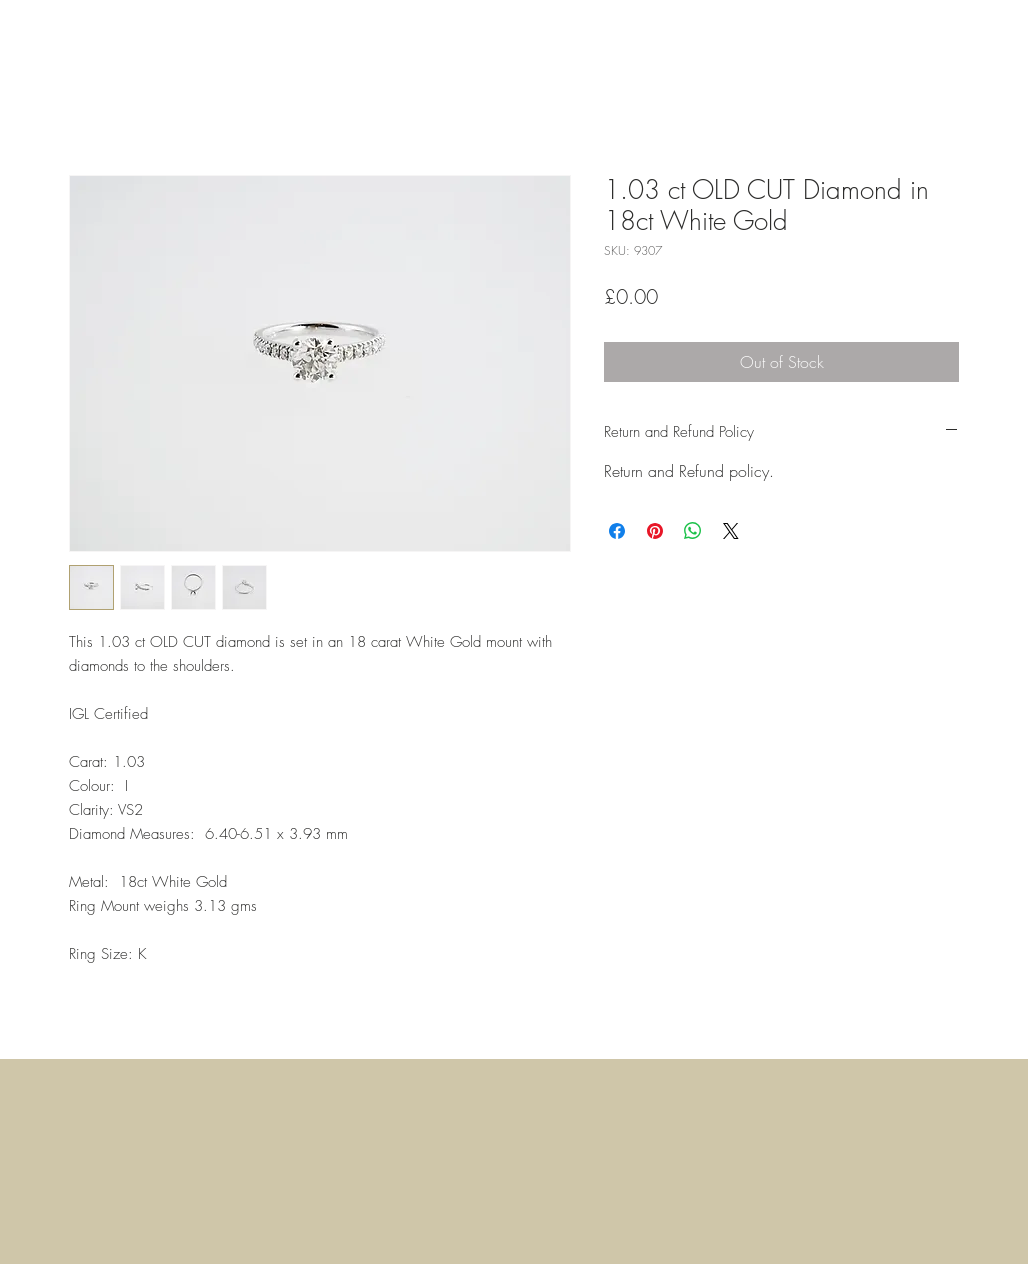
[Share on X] (731, 531)
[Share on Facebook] (617, 531)
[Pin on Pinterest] (655, 531)
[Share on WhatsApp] (693, 531)
